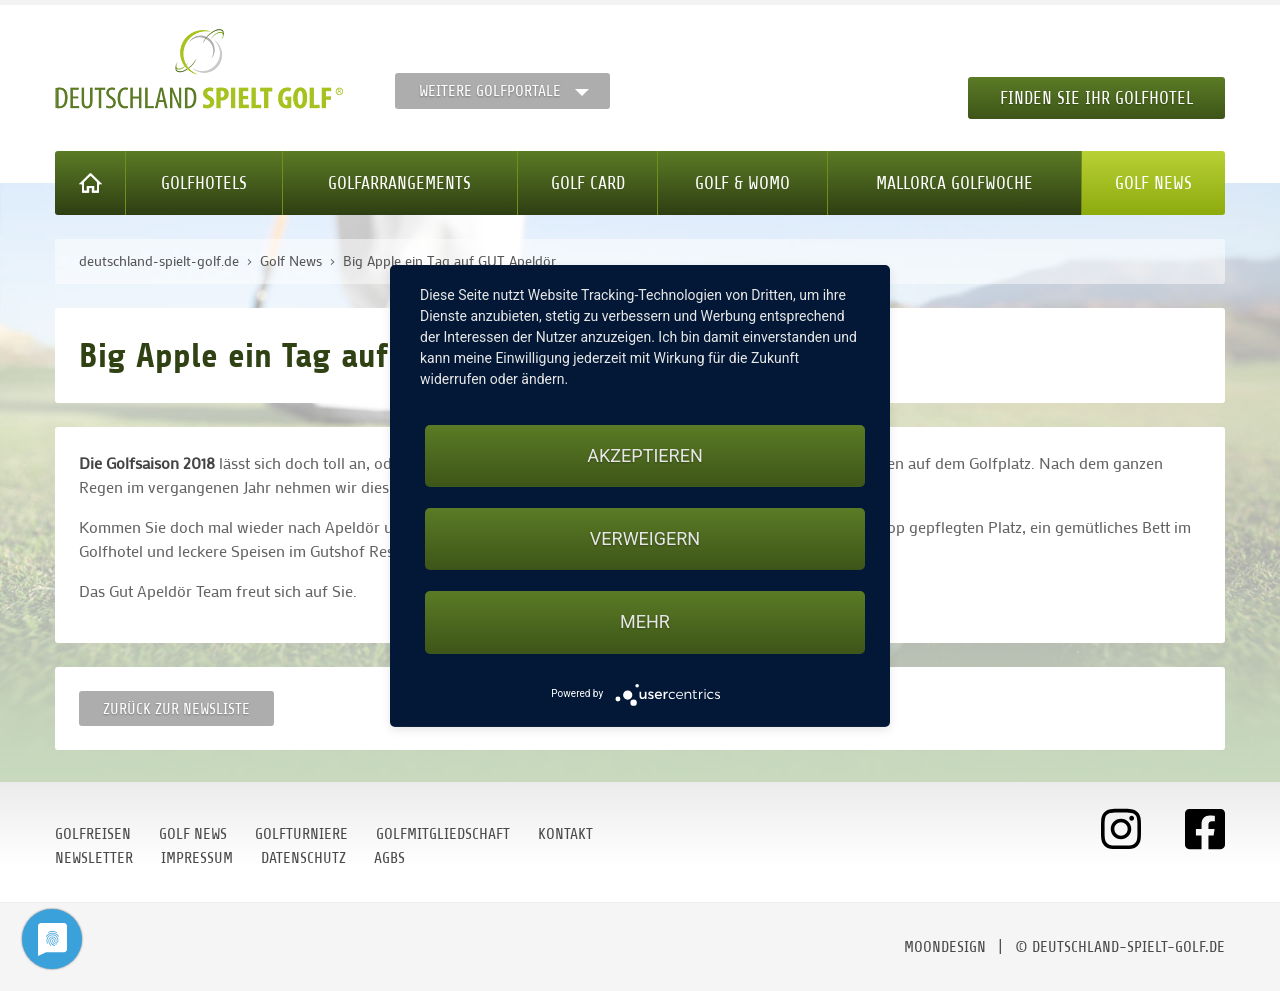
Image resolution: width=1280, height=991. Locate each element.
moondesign (945, 947)
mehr (645, 621)
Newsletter (94, 858)
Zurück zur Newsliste (176, 709)
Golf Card (588, 183)
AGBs (389, 858)
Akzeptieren (644, 455)
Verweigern (645, 538)
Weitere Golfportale (490, 91)
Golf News (1153, 183)
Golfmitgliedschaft (443, 834)
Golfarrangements (399, 183)
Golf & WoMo (742, 183)
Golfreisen (93, 834)
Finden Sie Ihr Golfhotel (1096, 98)
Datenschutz (303, 858)
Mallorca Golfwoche (954, 183)
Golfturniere (301, 834)
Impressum (197, 858)
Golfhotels (204, 183)
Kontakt (565, 834)
